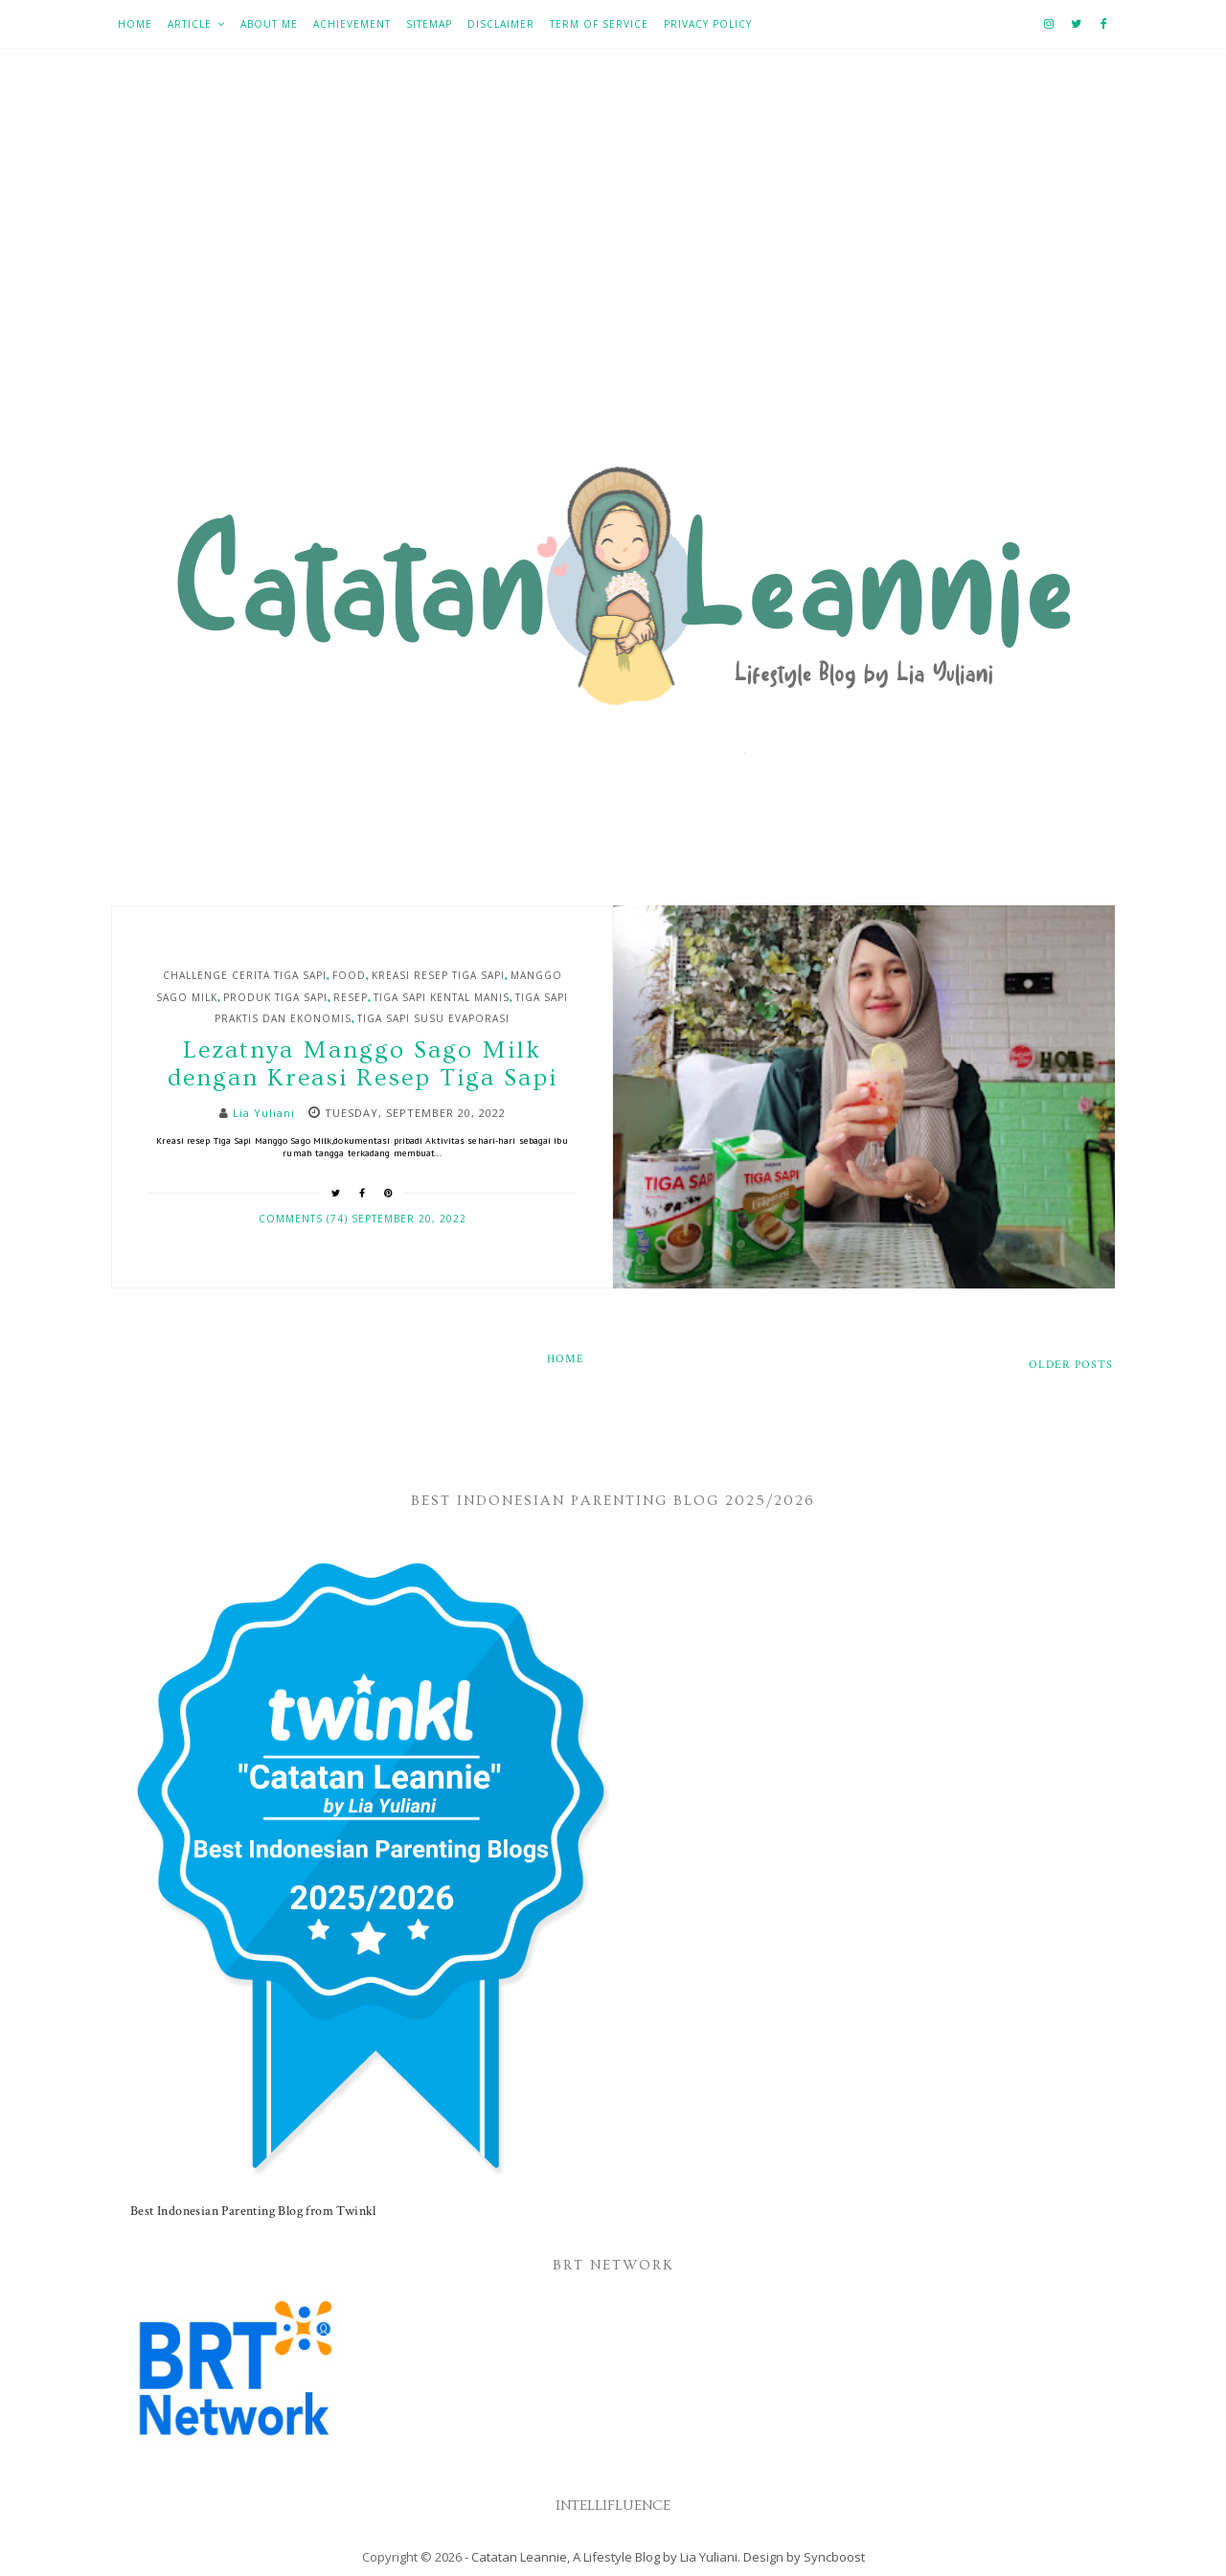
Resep (350, 997)
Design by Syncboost (804, 2556)
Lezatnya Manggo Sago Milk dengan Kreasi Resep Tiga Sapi (362, 1064)
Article (190, 24)
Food (349, 975)
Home (135, 24)
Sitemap (429, 24)
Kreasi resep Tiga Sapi (438, 975)
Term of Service (599, 24)
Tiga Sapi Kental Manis (442, 997)
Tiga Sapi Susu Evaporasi (433, 1018)
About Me (269, 24)
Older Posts (1071, 1364)
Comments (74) (305, 1218)
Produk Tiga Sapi (275, 997)
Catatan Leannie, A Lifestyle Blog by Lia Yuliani (604, 2556)
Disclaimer (500, 24)
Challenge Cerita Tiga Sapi (245, 975)
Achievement (352, 24)
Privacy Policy (708, 24)
